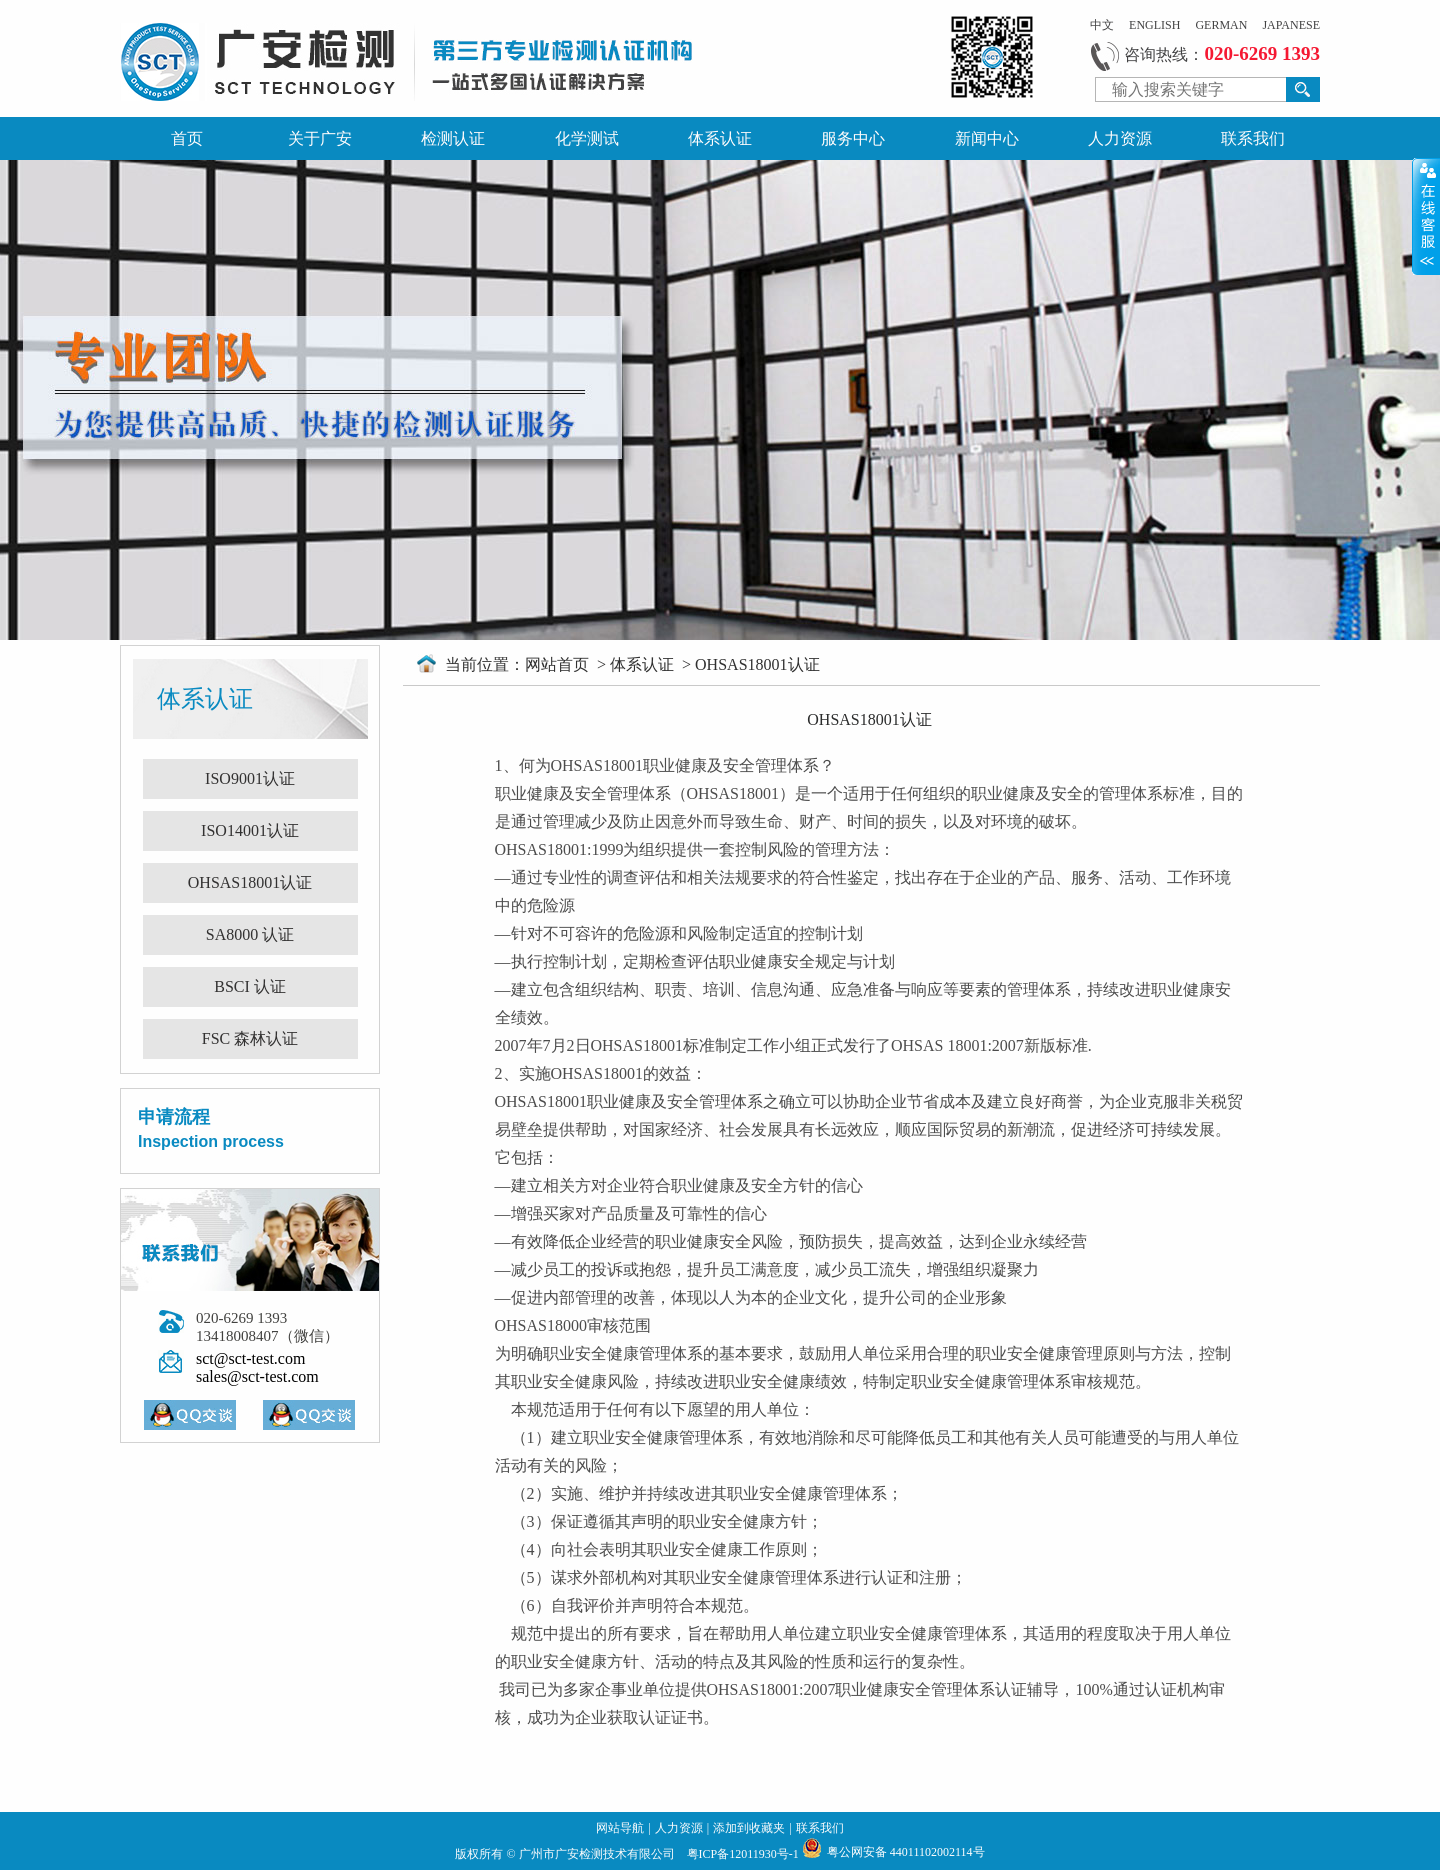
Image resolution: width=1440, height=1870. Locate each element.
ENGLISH (1154, 25)
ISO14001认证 (250, 830)
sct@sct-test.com (250, 1358)
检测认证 (453, 138)
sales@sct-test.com (257, 1376)
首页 (187, 138)
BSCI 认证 (250, 986)
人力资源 (1120, 138)
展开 (1426, 216)
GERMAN (1221, 25)
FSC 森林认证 (250, 1038)
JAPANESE (1291, 25)
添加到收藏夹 (749, 1828)
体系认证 (720, 138)
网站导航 (620, 1828)
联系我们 (1253, 138)
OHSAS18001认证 (250, 882)
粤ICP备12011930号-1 (744, 1854)
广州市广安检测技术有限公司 (598, 1854)
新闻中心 (987, 138)
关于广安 (320, 138)
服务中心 (853, 138)
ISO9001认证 (250, 778)
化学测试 (587, 138)
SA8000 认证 (250, 934)
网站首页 (559, 664)
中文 (1102, 25)
